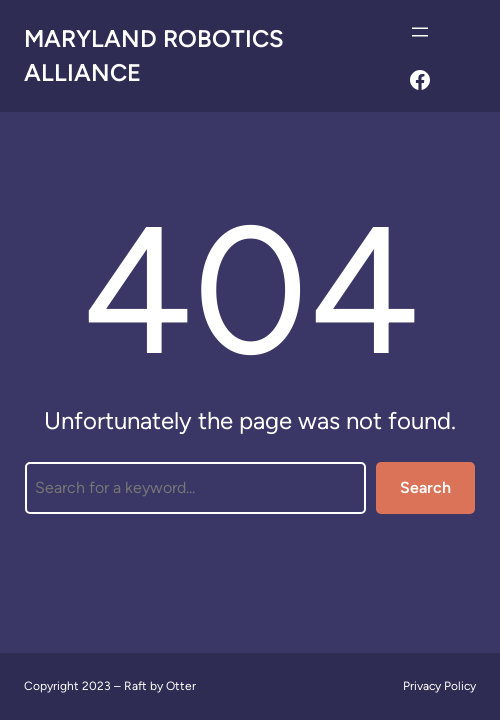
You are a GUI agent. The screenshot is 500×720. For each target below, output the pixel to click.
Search (425, 487)
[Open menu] (420, 32)
